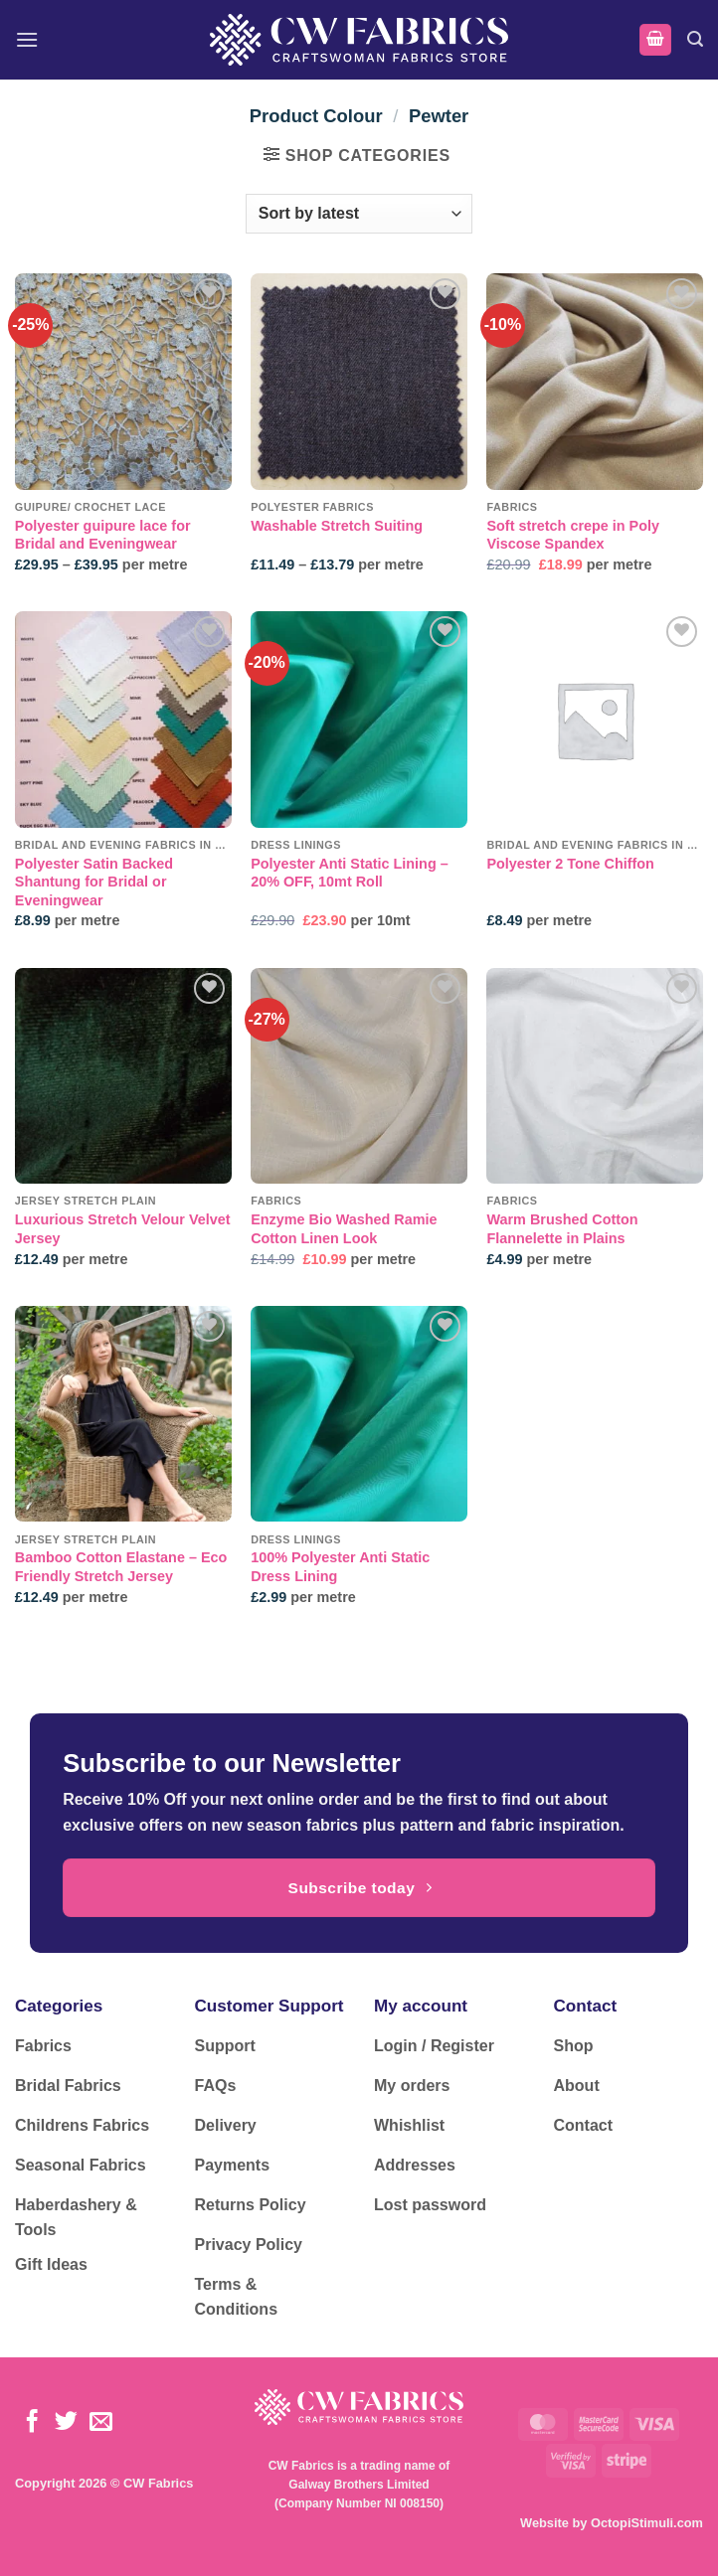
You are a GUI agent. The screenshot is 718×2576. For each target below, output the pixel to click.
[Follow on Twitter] (66, 2423)
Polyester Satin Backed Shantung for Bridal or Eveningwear (94, 882)
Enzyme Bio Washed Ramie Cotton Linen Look (344, 1228)
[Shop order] (359, 214)
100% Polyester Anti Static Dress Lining (340, 1566)
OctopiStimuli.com (647, 2522)
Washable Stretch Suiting (337, 526)
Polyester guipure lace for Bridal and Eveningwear (103, 535)
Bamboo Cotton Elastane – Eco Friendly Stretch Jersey (121, 1566)
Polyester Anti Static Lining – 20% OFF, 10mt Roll (350, 873)
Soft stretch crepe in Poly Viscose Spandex (572, 535)
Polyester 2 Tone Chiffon (569, 864)
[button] (27, 39)
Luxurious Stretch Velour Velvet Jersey (123, 1228)
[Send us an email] (101, 2423)
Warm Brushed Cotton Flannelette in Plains (561, 1228)
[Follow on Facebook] (32, 2423)
